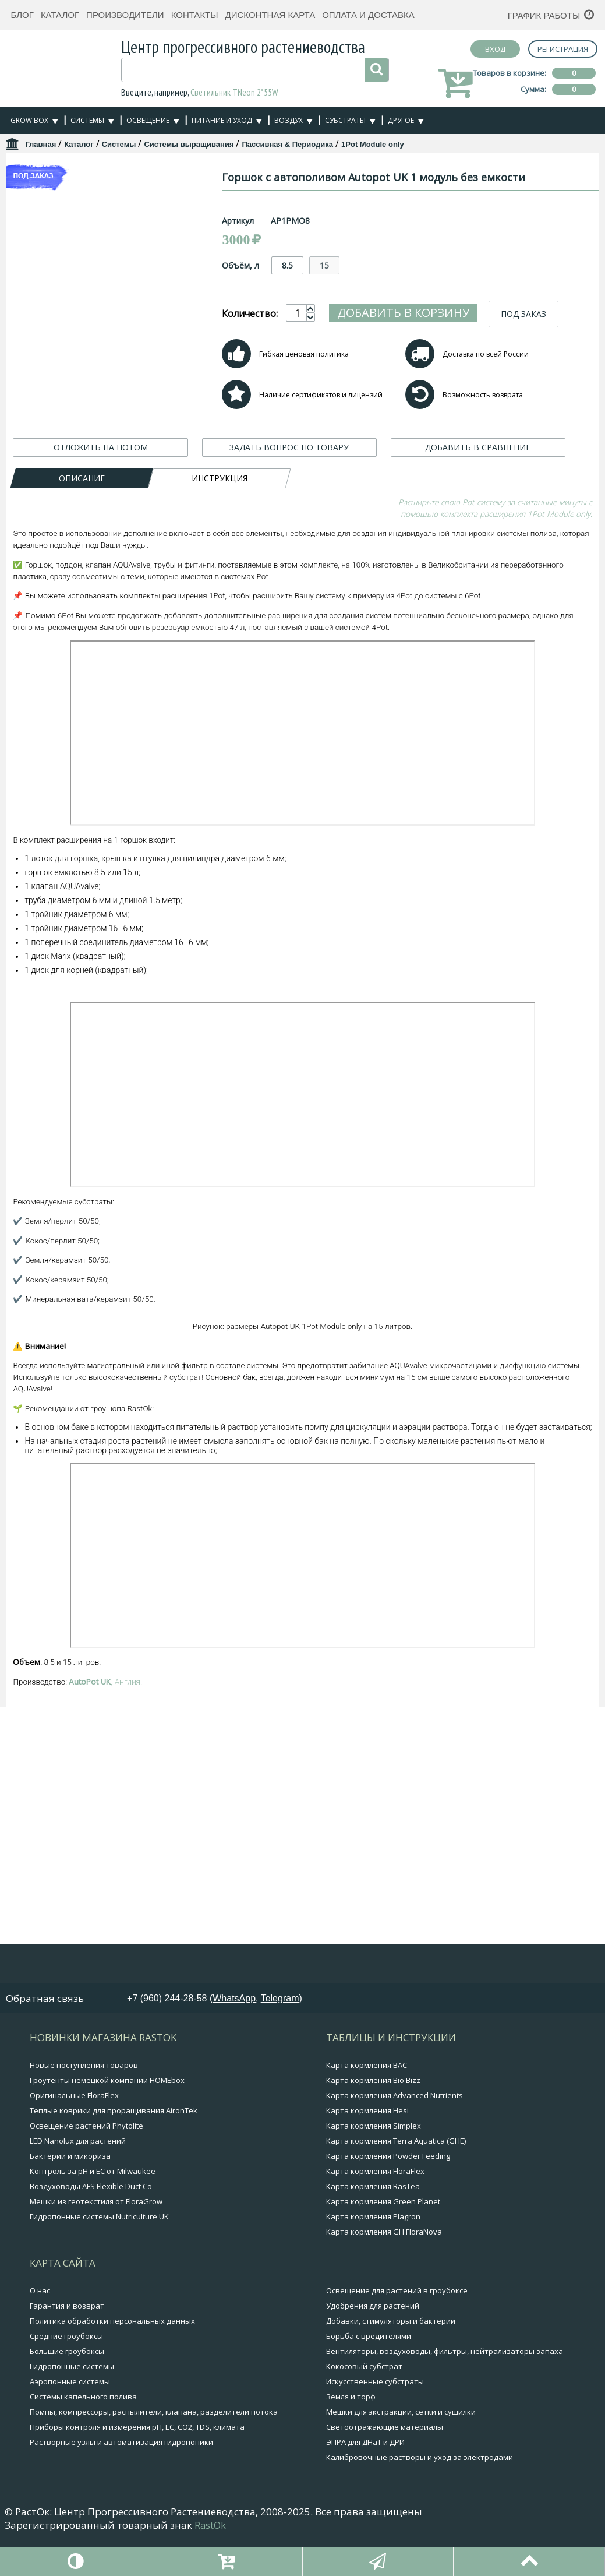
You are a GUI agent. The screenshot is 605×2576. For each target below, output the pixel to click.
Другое (401, 120)
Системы (87, 120)
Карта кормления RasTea (373, 2224)
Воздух (288, 120)
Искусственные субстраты (375, 2420)
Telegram (280, 2037)
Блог (21, 15)
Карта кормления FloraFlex (375, 2209)
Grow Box (29, 120)
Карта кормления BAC (366, 2103)
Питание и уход (222, 120)
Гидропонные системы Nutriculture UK (99, 2255)
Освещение (147, 120)
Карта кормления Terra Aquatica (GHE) (396, 2179)
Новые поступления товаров (84, 2103)
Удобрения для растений (372, 2344)
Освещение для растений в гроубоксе (397, 2329)
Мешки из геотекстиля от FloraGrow (96, 2240)
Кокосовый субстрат (364, 2404)
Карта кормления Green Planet (383, 2240)
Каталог (60, 15)
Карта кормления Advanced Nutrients (394, 2134)
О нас (40, 2329)
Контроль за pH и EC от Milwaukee (92, 2209)
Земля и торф (351, 2435)
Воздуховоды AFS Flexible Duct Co (91, 2224)
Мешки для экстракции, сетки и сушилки (401, 2450)
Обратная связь (45, 2037)
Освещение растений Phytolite (86, 2164)
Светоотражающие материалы (384, 2465)
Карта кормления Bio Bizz (373, 2118)
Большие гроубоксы (67, 2389)
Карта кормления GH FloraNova (384, 2270)
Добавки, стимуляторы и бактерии (390, 2359)
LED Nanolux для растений (78, 2179)
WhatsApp (234, 2037)
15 (378, 265)
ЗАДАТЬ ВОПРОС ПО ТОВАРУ (289, 472)
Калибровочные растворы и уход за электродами (419, 2495)
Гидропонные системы (72, 2404)
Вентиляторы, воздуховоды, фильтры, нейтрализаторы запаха (444, 2389)
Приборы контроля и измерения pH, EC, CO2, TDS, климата (137, 2465)
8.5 (340, 265)
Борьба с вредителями (368, 2374)
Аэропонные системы (70, 2420)
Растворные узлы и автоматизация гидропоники (121, 2480)
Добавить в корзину (457, 309)
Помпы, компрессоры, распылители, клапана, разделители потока (154, 2450)
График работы (544, 15)
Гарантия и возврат (67, 2344)
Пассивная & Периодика (287, 144)
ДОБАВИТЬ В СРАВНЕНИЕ (477, 472)
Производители (125, 15)
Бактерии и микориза (70, 2194)
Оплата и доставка (368, 15)
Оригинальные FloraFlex (74, 2134)
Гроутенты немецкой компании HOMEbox (107, 2118)
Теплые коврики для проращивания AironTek (113, 2149)
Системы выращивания (188, 144)
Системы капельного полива (83, 2435)
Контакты (194, 15)
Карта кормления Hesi (367, 2149)
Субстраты (345, 120)
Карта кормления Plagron (373, 2255)
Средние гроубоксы (66, 2374)
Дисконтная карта (270, 15)
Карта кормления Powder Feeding (388, 2194)
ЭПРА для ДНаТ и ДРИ (365, 2480)
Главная (40, 144)
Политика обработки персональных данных (112, 2359)
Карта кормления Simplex (373, 2164)
